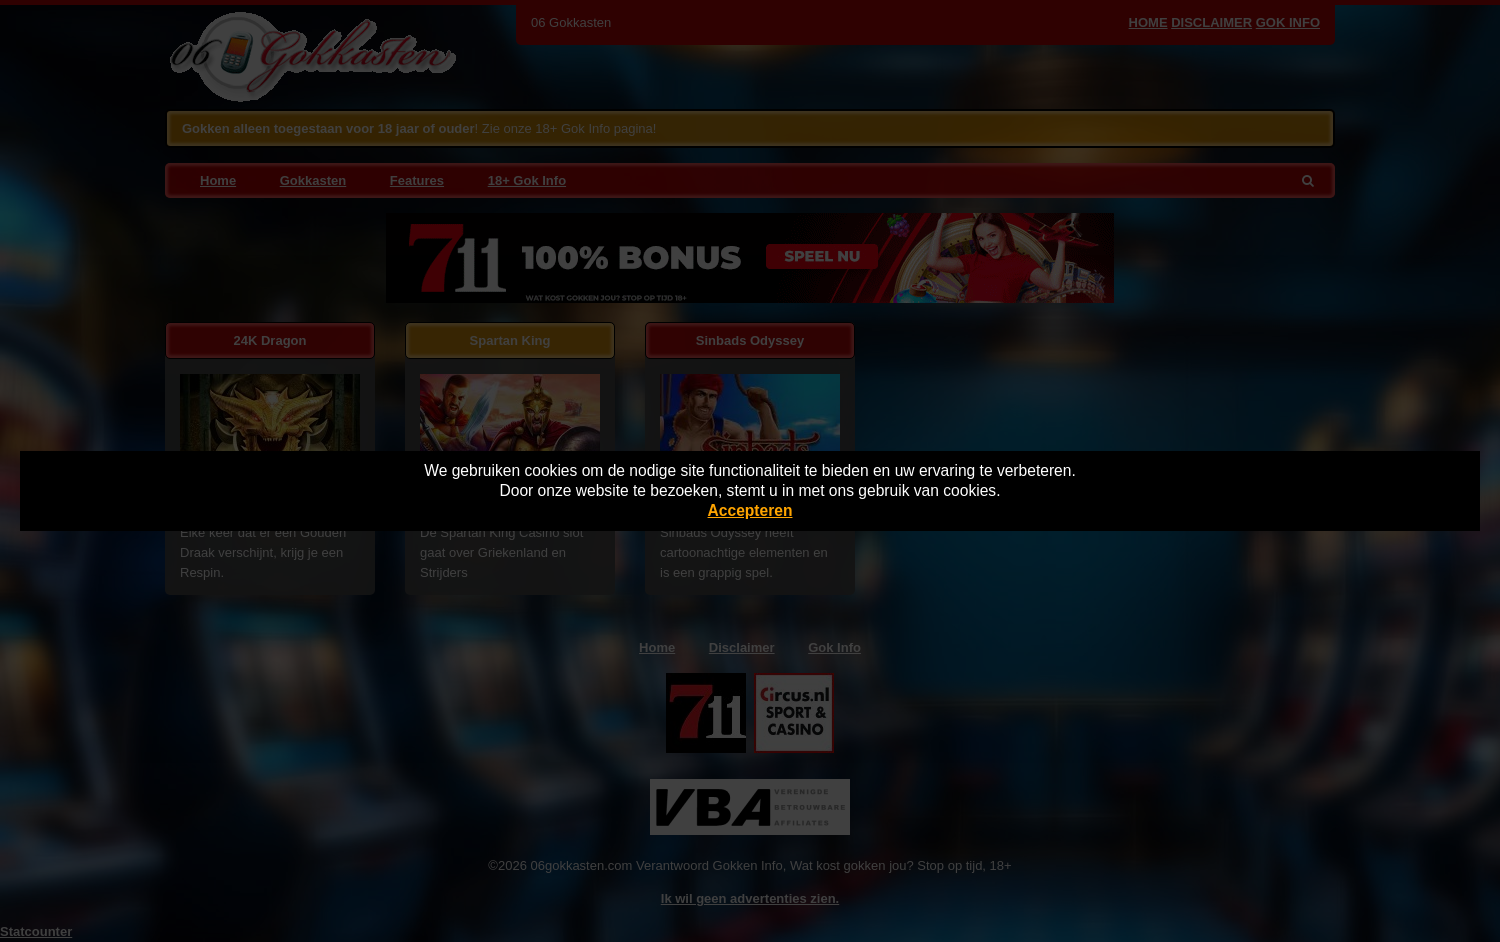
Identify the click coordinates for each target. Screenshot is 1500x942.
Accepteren (750, 510)
